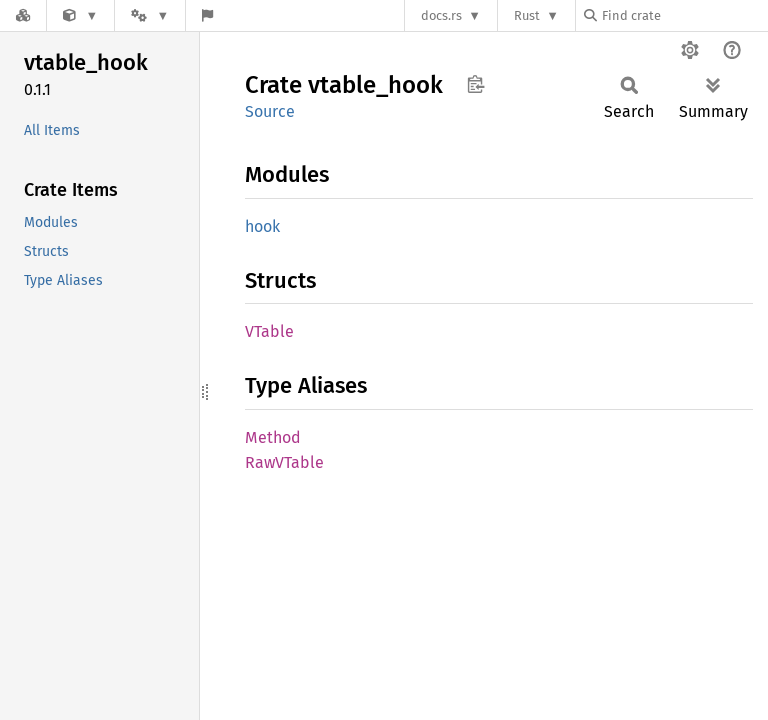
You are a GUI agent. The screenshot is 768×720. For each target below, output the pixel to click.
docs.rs (441, 15)
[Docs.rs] (23, 15)
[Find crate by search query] (684, 15)
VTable (269, 331)
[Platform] (150, 15)
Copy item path (475, 84)
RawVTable (284, 462)
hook (262, 226)
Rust (527, 15)
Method (273, 437)
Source (270, 111)
